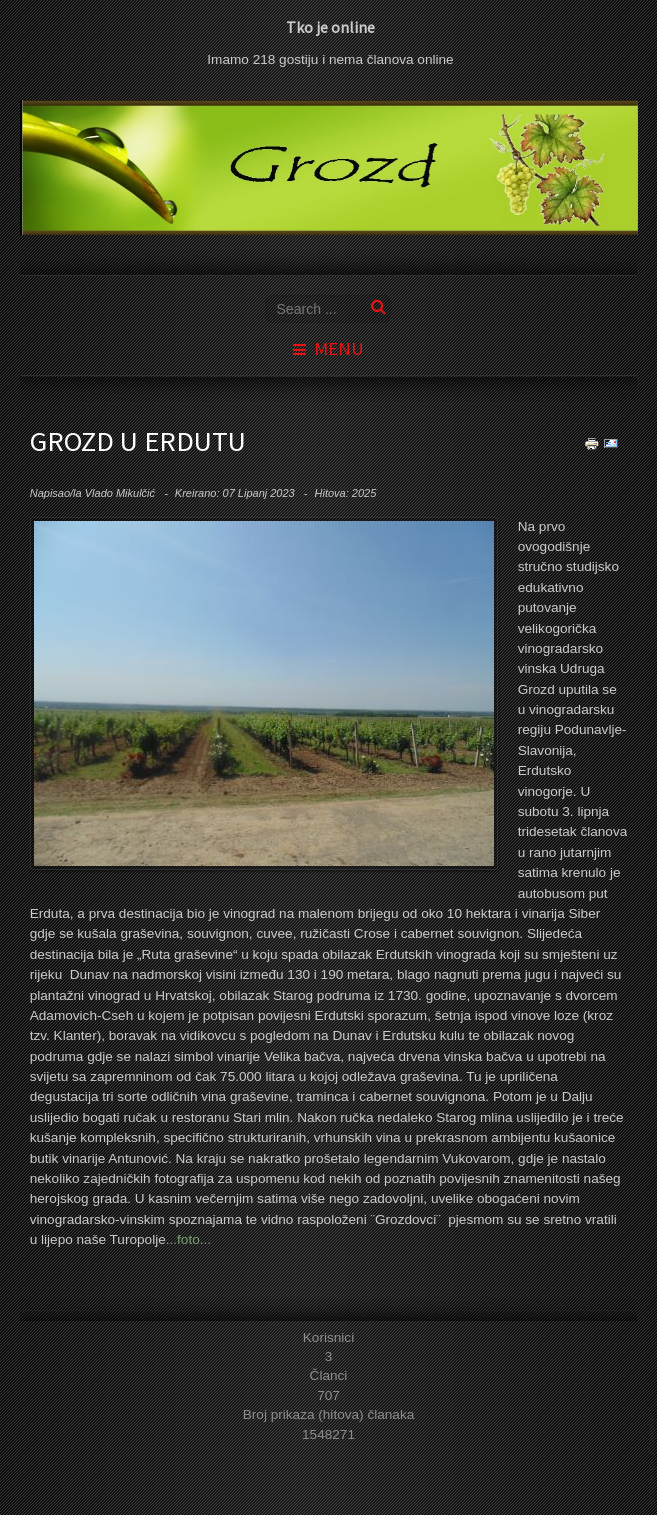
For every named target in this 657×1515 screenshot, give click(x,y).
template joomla (653, 1456)
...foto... (188, 1239)
